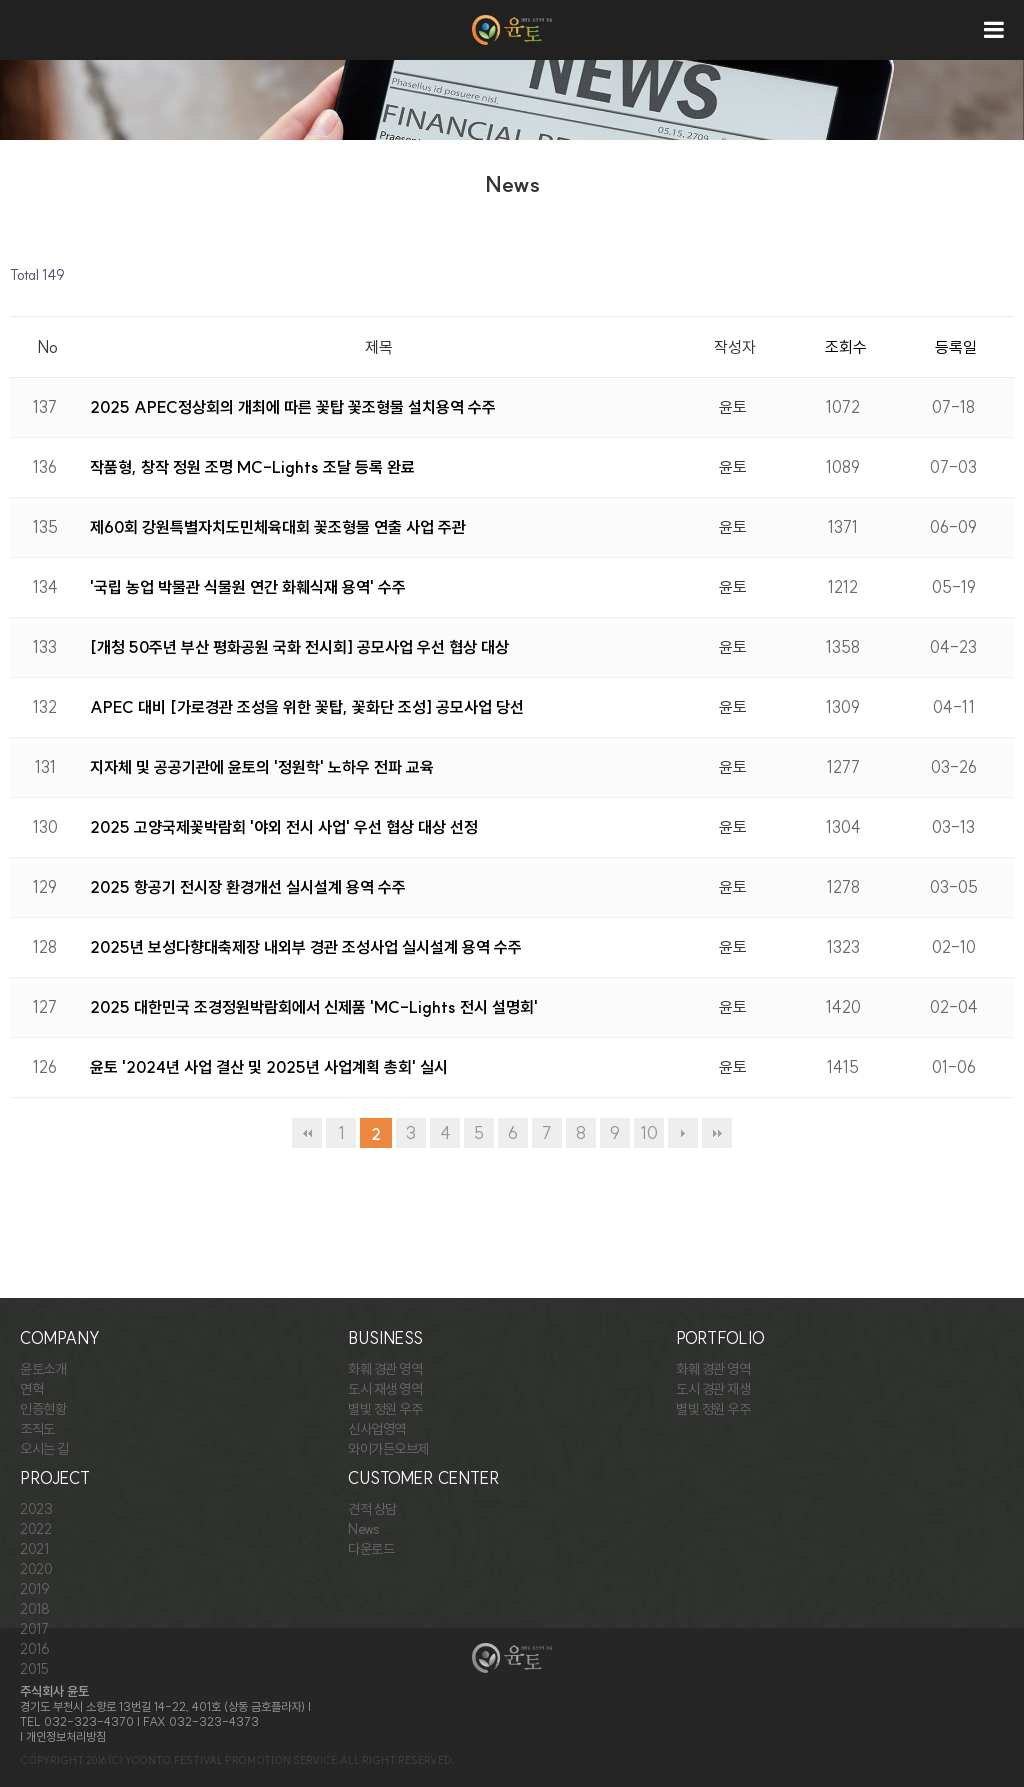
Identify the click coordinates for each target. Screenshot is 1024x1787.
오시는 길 (44, 1449)
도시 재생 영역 (385, 1389)
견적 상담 (372, 1509)
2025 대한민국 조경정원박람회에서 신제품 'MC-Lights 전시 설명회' (314, 1007)
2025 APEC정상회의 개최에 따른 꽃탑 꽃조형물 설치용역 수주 (293, 407)
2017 (34, 1629)
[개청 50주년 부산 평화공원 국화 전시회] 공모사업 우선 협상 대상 (299, 647)
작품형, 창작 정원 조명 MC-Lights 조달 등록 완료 (252, 467)
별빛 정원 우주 (385, 1409)
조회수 (846, 347)
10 (649, 1133)
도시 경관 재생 (713, 1389)
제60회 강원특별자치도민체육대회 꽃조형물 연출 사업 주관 (278, 527)
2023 (36, 1509)
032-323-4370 (89, 1721)
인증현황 (43, 1409)
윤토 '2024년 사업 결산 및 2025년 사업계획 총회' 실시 (269, 1067)
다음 (683, 1133)
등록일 (956, 347)
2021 (34, 1549)
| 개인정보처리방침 (63, 1736)
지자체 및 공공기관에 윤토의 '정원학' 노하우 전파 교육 (262, 767)
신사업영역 (377, 1429)
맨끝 (717, 1133)
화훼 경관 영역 (385, 1369)
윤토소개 (43, 1369)
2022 (35, 1529)
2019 (34, 1589)
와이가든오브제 (388, 1449)
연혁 (31, 1389)
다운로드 (371, 1549)
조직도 (37, 1429)
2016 (34, 1649)
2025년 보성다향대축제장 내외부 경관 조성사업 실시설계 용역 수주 (306, 947)
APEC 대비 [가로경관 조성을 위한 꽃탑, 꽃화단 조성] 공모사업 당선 (307, 707)
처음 (307, 1133)
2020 (36, 1569)
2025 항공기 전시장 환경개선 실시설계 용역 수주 (248, 887)
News (363, 1529)
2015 (34, 1669)
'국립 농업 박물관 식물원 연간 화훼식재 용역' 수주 (248, 587)
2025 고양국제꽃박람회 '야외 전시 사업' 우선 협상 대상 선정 (284, 827)
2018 (34, 1609)
